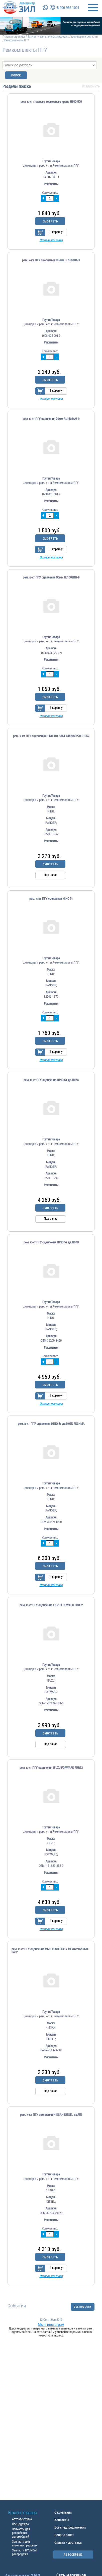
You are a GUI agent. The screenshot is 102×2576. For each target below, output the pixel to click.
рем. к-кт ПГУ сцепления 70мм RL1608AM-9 (51, 418)
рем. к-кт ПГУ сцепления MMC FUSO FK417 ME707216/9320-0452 (50, 1950)
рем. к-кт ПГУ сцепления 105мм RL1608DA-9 (51, 260)
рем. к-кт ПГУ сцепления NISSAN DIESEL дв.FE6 (51, 2114)
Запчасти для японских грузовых (48, 36)
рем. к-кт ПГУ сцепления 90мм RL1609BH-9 (51, 577)
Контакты (61, 2519)
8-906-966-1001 (68, 7)
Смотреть (50, 221)
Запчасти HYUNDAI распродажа (24, 2552)
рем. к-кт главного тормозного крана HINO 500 (51, 101)
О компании (63, 2512)
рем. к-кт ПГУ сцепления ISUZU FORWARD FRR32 (51, 1605)
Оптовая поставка (51, 240)
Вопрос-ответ (64, 2534)
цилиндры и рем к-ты (84, 36)
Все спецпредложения (70, 2527)
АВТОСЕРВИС (73, 2554)
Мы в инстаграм (51, 2324)
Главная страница (14, 36)
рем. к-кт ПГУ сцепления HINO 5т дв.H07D (51, 1242)
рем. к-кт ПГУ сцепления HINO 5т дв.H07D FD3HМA (51, 1423)
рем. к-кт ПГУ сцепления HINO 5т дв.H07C (51, 1080)
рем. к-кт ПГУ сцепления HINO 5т (51, 898)
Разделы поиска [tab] (51, 86)
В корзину (56, 232)
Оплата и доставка (68, 2542)
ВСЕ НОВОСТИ (82, 2306)
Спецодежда (20, 2524)
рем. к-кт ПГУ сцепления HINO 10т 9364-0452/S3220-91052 (51, 736)
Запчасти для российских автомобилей (21, 2533)
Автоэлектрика (22, 2519)
